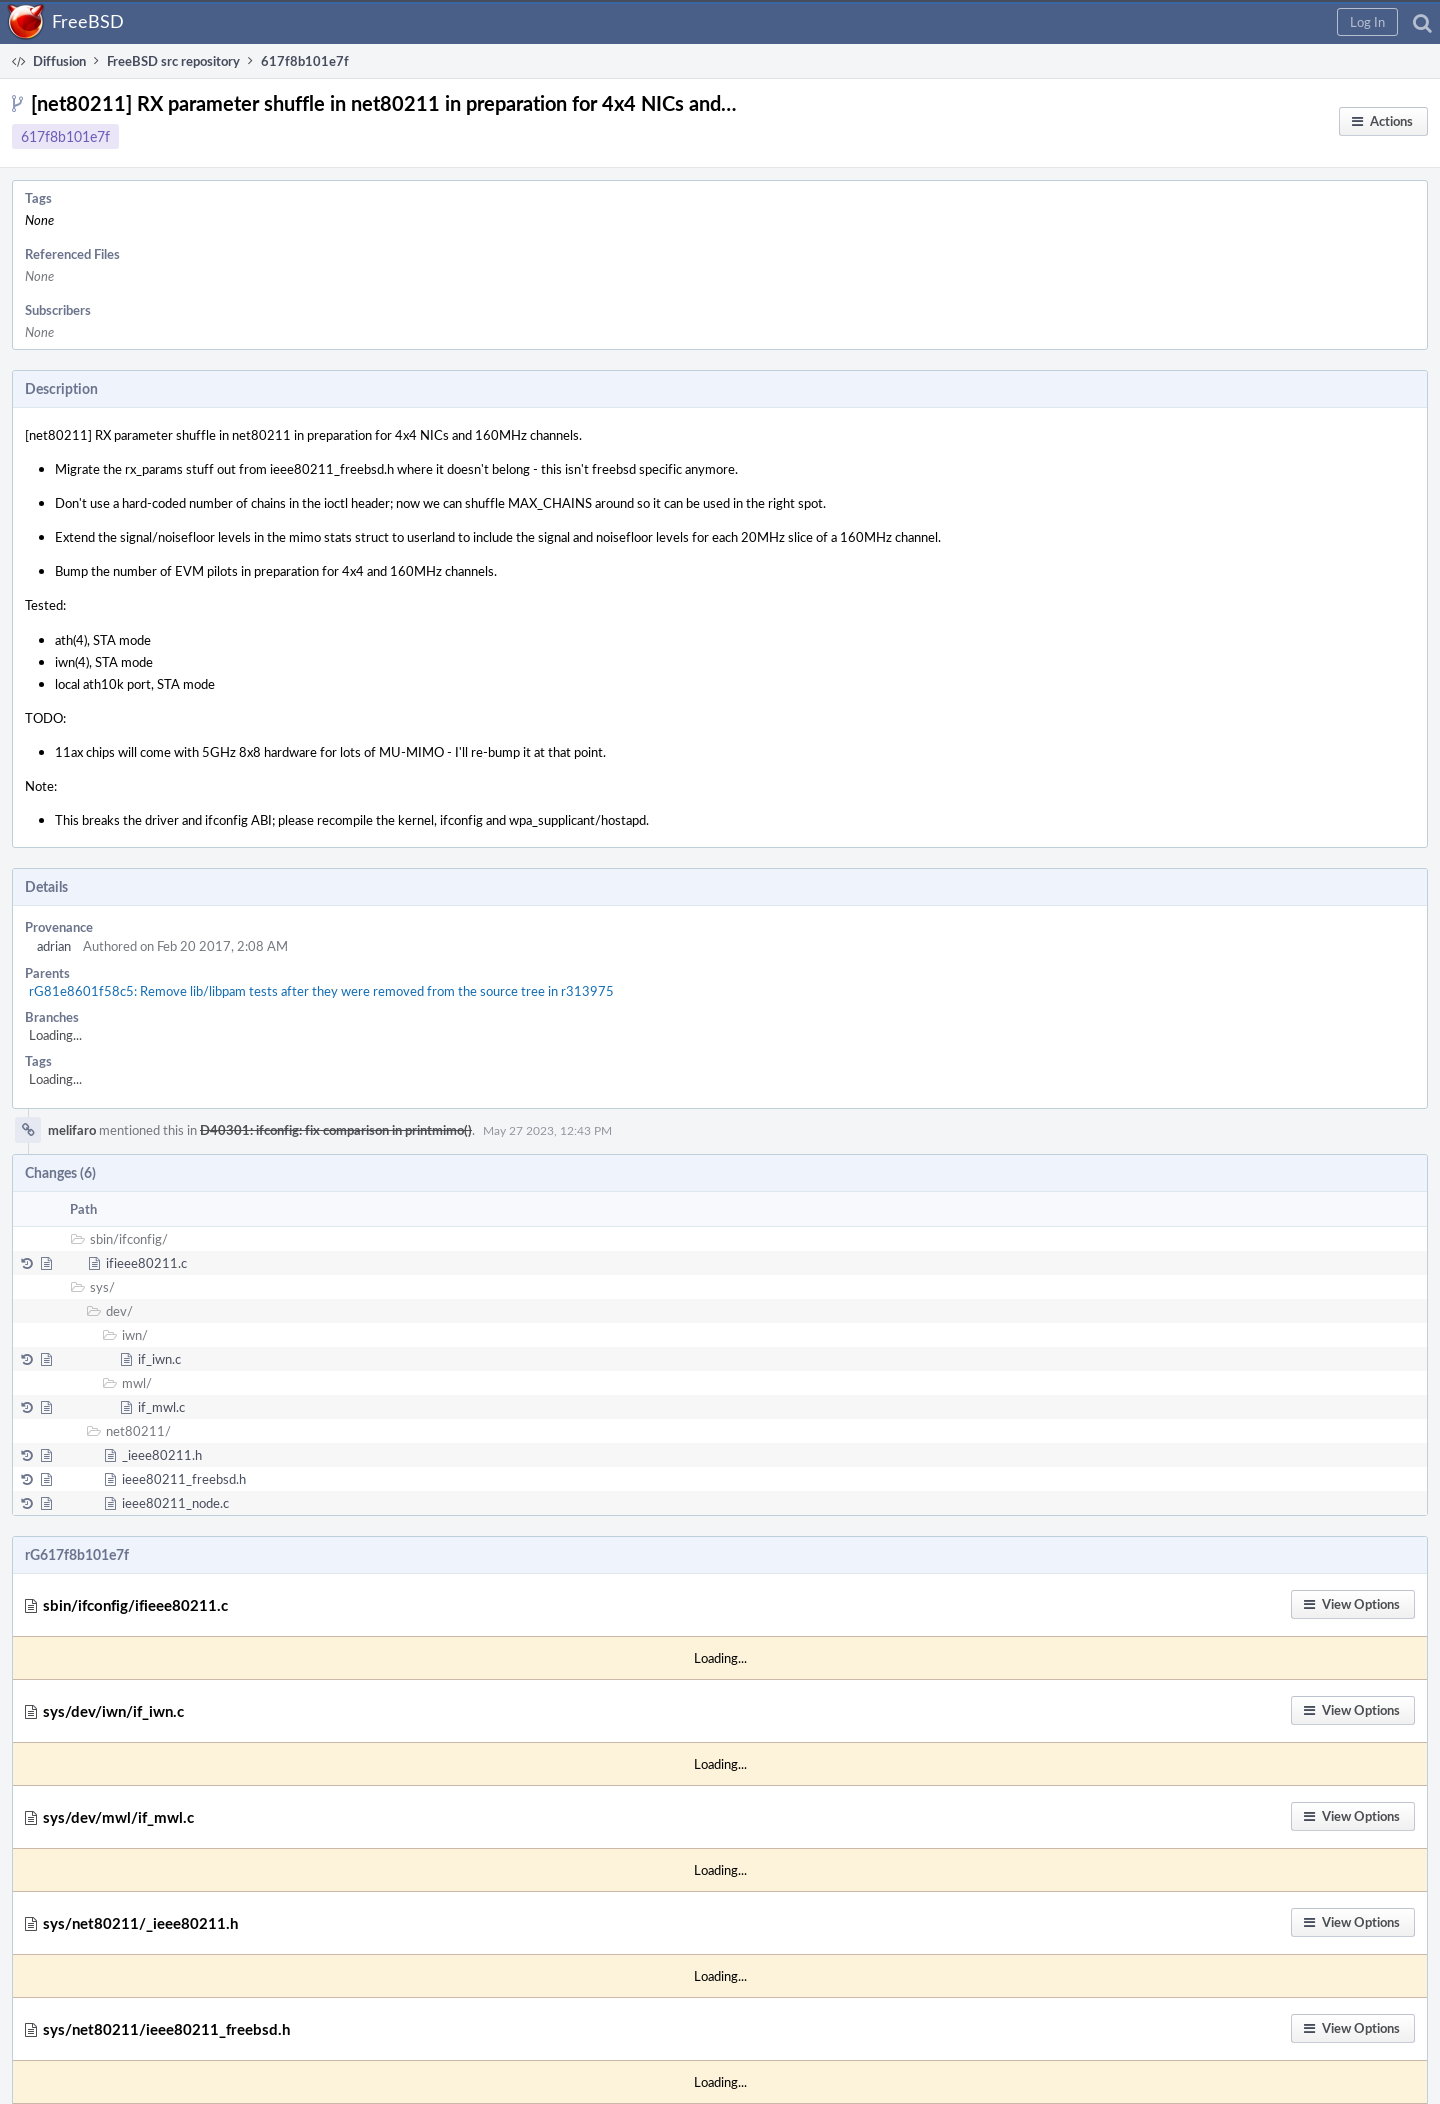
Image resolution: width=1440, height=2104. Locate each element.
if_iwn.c (159, 1359)
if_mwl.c (161, 1407)
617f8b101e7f (65, 136)
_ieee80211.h (162, 1455)
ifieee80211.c (146, 1263)
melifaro (72, 1130)
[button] (1367, 22)
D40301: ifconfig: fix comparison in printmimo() (336, 1130)
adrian (54, 946)
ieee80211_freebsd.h (184, 1479)
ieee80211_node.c (175, 1503)
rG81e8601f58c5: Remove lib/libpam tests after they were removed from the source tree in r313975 (321, 991)
